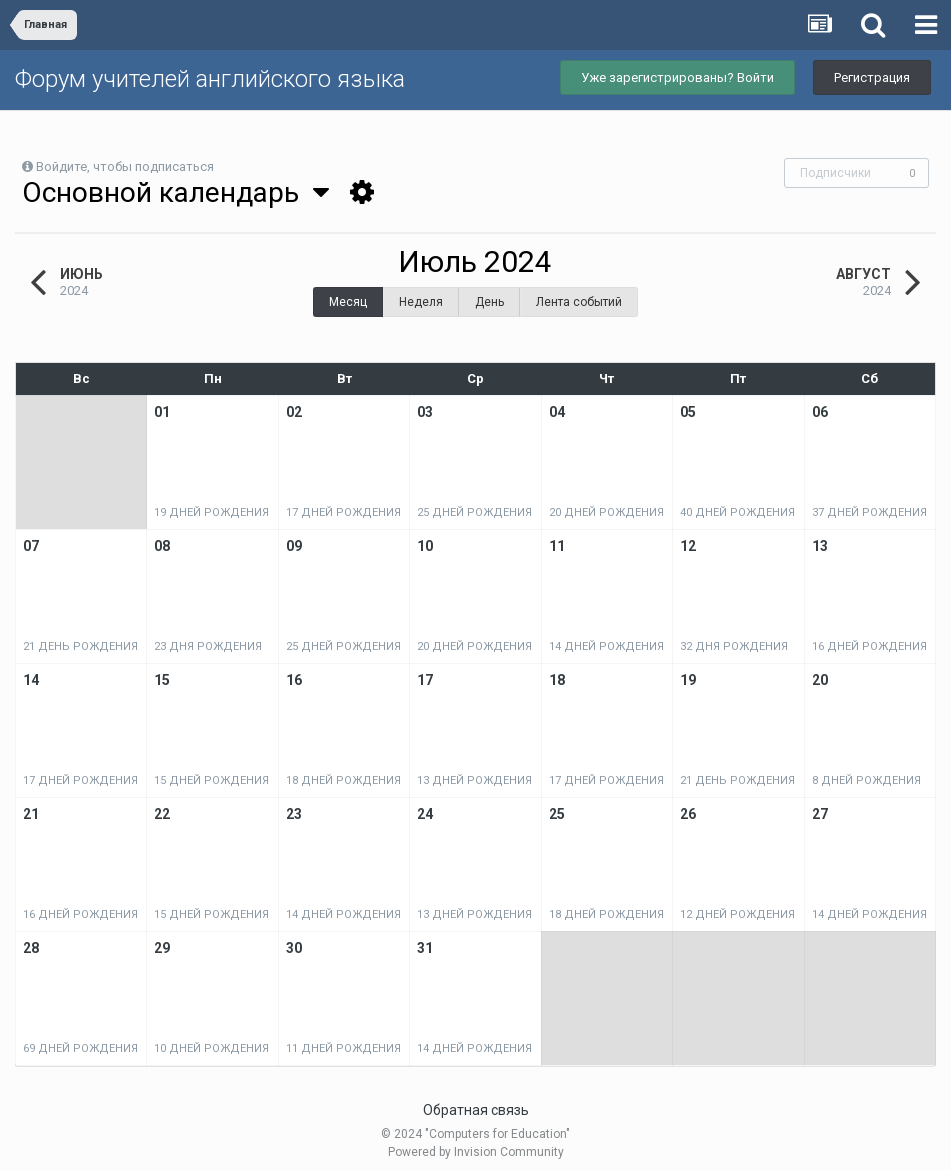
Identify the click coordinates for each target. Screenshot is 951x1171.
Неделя (421, 302)
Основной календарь (175, 192)
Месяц (348, 302)
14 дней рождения (606, 646)
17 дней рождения (343, 512)
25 (557, 814)
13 (820, 546)
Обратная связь (476, 1110)
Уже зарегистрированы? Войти (677, 77)
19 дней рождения (211, 512)
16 (294, 680)
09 (294, 546)
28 (31, 948)
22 (162, 814)
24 (425, 814)
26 (688, 814)
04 (557, 412)
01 (162, 412)
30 (294, 948)
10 (425, 546)
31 (425, 948)
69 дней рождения (80, 1048)
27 (820, 814)
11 (557, 546)
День (489, 302)
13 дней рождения (474, 780)
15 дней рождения (211, 780)
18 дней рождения (343, 780)
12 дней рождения (737, 914)
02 (294, 412)
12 (688, 546)
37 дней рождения (869, 512)
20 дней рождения (606, 512)
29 (162, 948)
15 (162, 680)
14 (31, 680)
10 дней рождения (211, 1048)
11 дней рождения (343, 1048)
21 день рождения (80, 646)
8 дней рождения (866, 780)
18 (557, 680)
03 (425, 412)
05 (688, 412)
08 (162, 546)
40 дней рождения (737, 512)
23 (294, 814)
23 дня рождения (208, 646)
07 (31, 546)
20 (820, 680)
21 (31, 814)
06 (820, 412)
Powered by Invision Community (476, 1152)
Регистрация (872, 77)
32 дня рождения (734, 646)
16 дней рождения (869, 646)
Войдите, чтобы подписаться (125, 166)
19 (688, 680)
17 (425, 680)
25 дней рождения (474, 512)
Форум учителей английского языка (210, 79)
